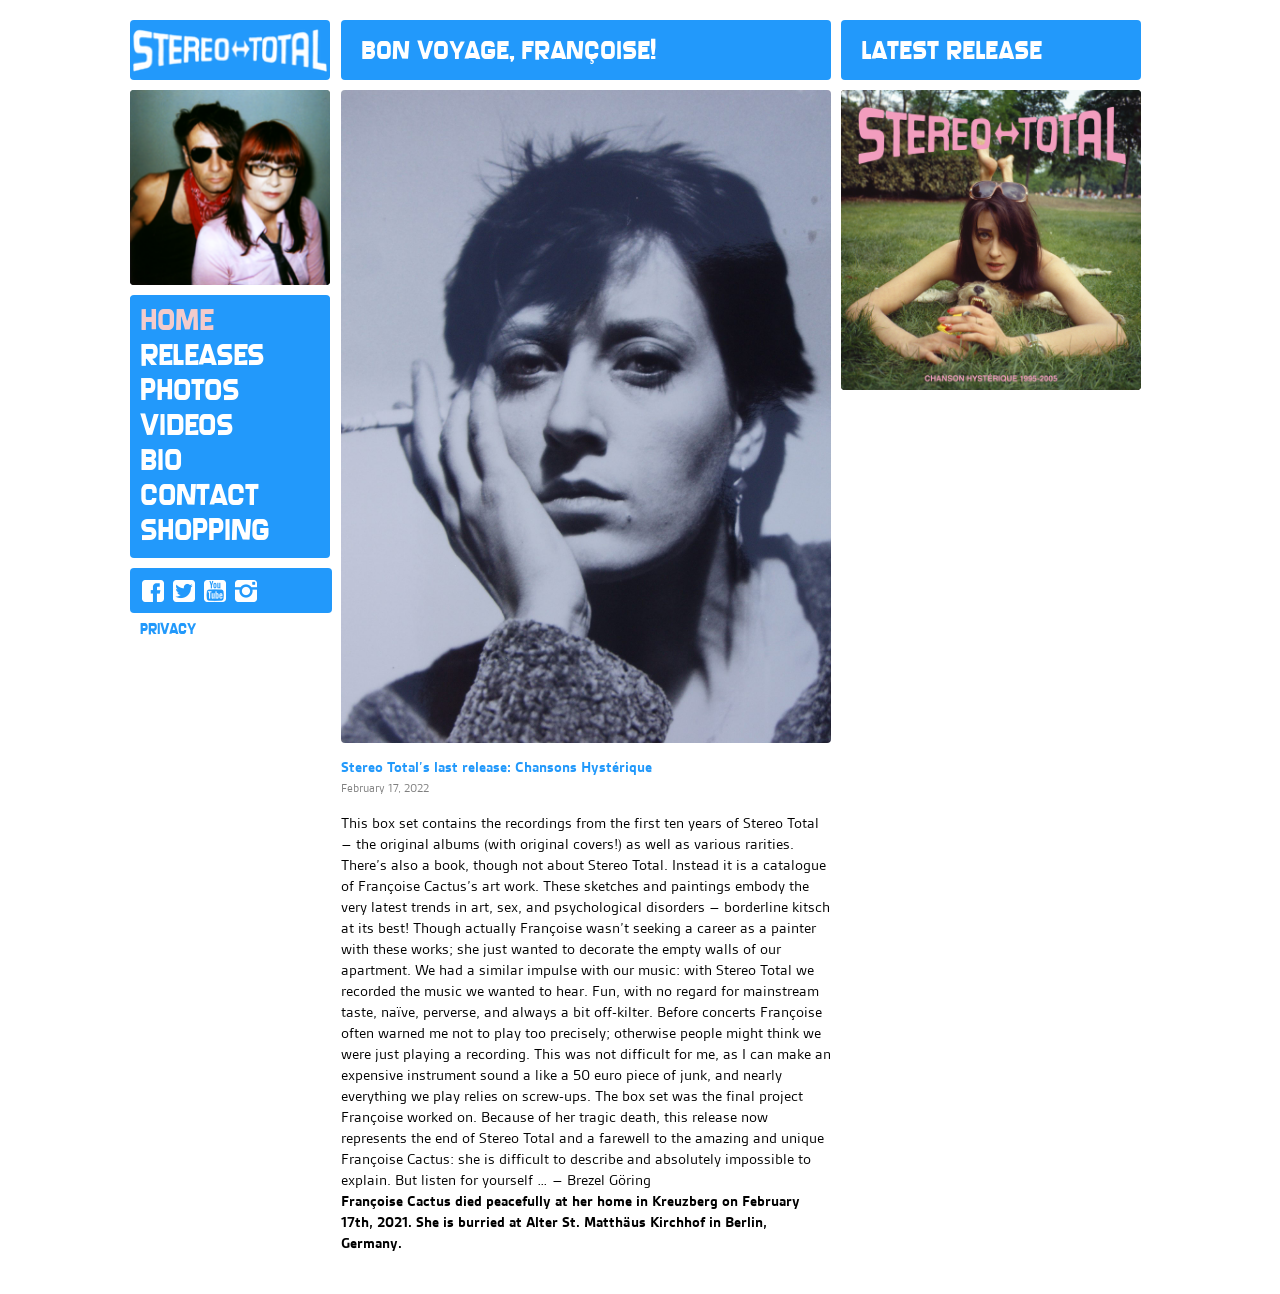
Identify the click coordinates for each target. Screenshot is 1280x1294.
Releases (202, 355)
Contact (199, 495)
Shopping (204, 530)
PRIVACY (168, 629)
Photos (189, 390)
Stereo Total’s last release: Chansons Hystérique (496, 767)
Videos (186, 425)
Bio (161, 460)
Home (176, 320)
